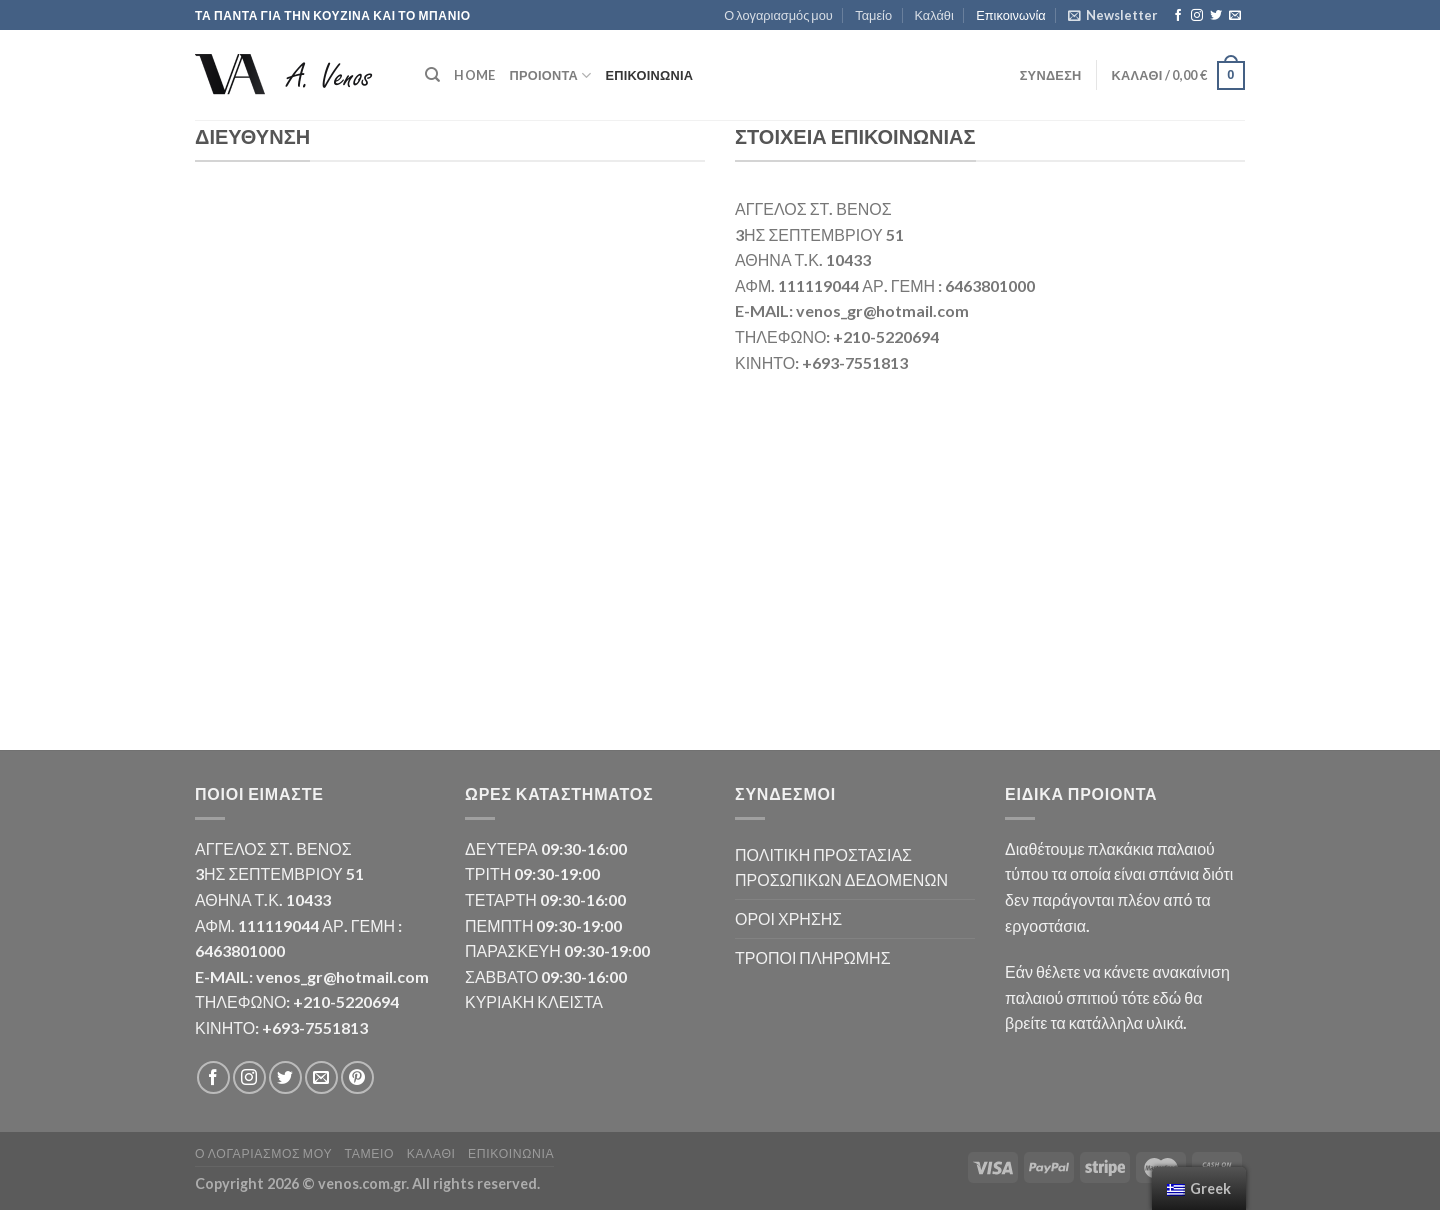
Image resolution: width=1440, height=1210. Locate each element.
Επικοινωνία (1010, 15)
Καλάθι (933, 15)
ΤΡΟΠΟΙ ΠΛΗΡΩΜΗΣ (813, 957)
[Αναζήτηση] (432, 75)
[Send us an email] (1235, 16)
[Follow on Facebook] (1178, 16)
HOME (474, 75)
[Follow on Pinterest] (357, 1077)
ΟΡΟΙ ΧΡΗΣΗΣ (788, 918)
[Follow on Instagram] (1197, 16)
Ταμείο (873, 15)
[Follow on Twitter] (1216, 16)
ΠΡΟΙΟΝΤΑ (550, 75)
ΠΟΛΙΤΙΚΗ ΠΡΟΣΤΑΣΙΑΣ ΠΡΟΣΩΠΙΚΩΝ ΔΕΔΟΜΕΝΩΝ (841, 867)
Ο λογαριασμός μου (778, 15)
